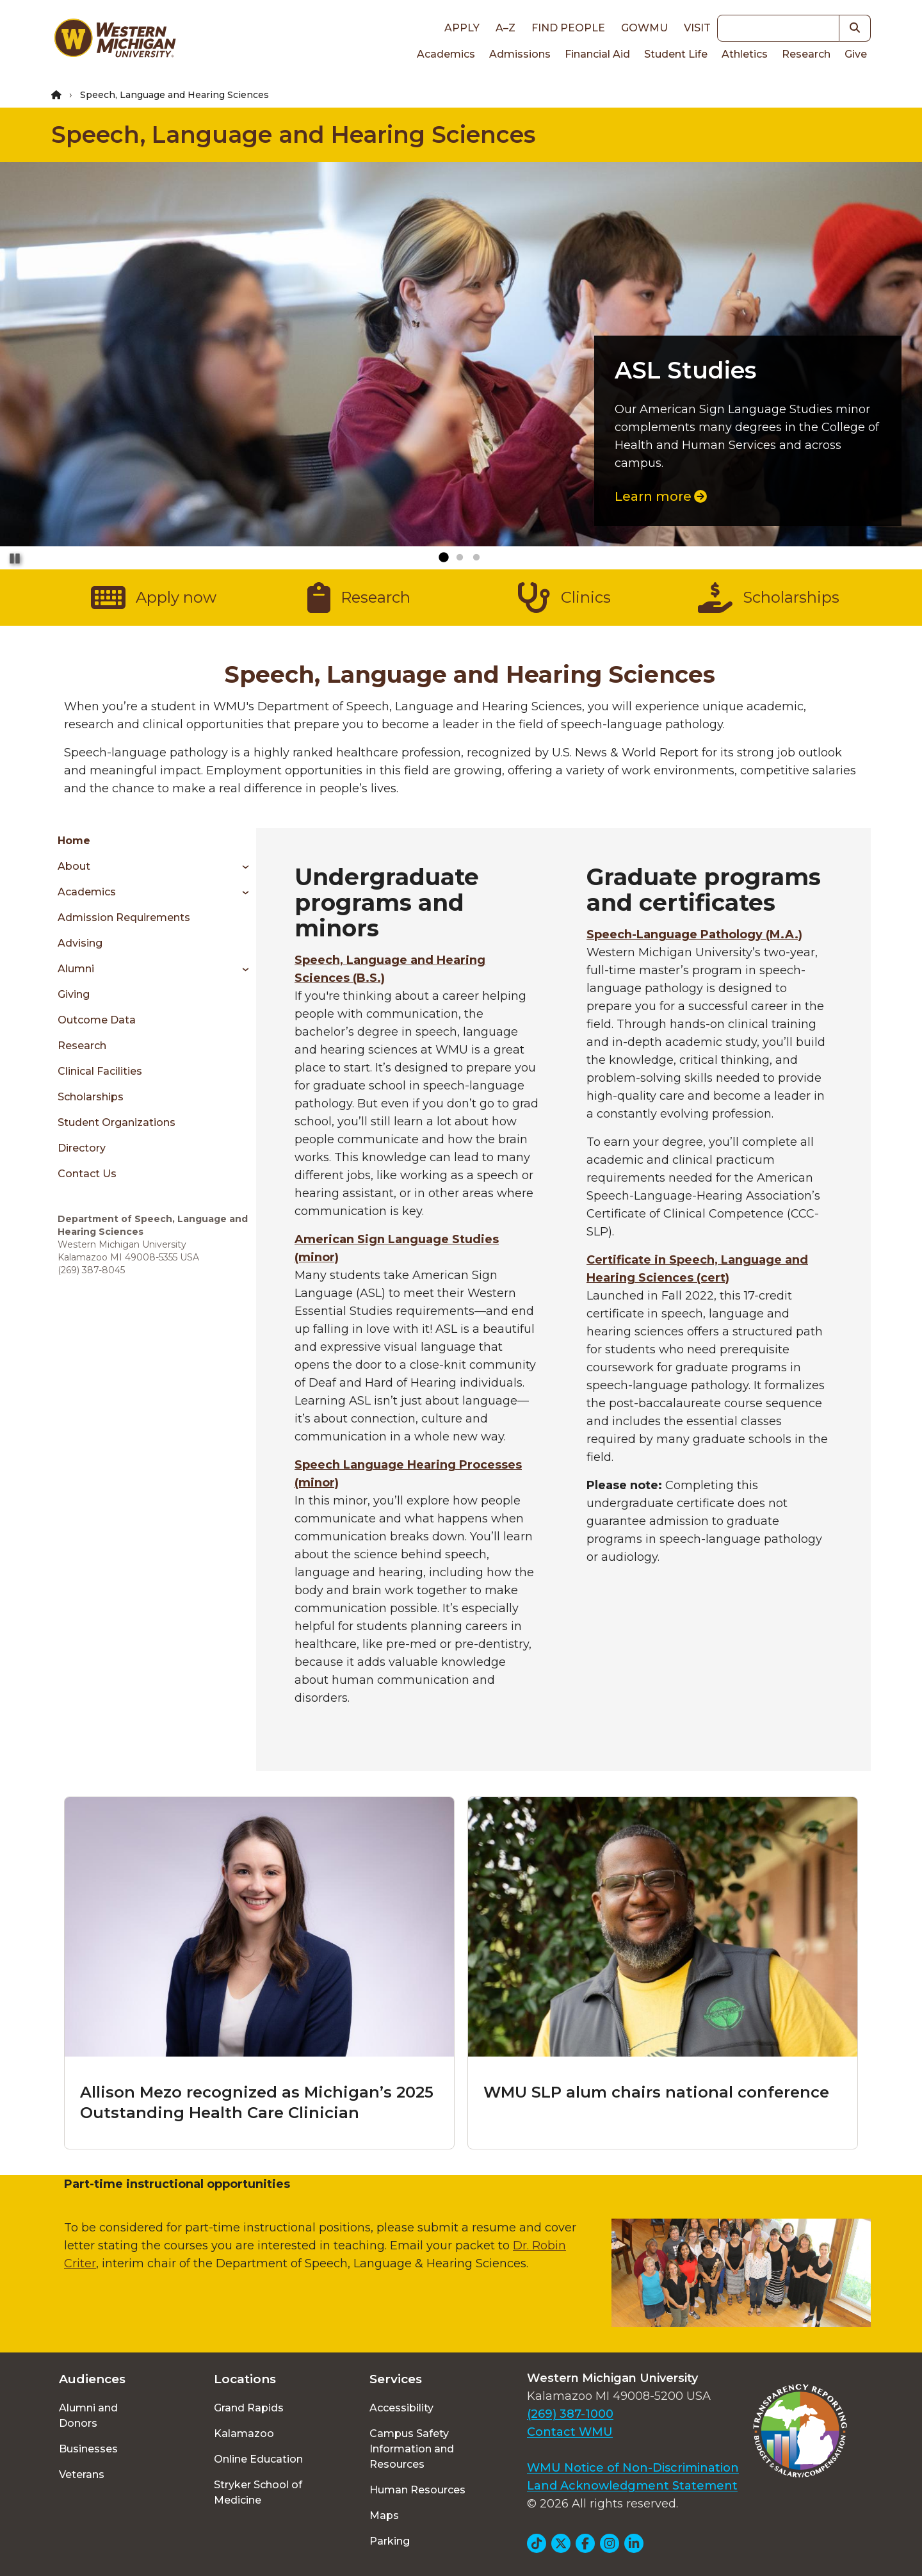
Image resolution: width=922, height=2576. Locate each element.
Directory (82, 1148)
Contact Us (87, 1174)
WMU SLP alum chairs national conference (656, 2092)
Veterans (81, 2474)
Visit (697, 28)
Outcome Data (97, 1020)
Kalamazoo (244, 2433)
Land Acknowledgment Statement (632, 2486)
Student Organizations (116, 1122)
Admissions (520, 54)
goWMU (644, 28)
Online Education (258, 2459)
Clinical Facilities (100, 1071)
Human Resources (417, 2490)
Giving (74, 994)
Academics (446, 54)
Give (856, 54)
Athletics (745, 54)
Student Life (676, 54)
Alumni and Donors (88, 2415)
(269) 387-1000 (570, 2414)
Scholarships (91, 1097)
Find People (568, 28)
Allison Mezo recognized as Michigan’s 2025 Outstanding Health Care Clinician (256, 2102)
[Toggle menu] (241, 866)
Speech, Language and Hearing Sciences (293, 134)
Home (74, 841)
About (74, 866)
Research (806, 54)
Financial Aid (597, 54)
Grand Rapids (249, 2408)
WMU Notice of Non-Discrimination (633, 2468)
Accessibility (401, 2408)
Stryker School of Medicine (258, 2492)
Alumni (76, 969)
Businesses (88, 2449)
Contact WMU (570, 2432)
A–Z (505, 28)
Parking (389, 2541)
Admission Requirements (124, 917)
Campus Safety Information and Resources (411, 2448)
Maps (384, 2515)
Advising (80, 943)
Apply (462, 28)
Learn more (661, 496)
